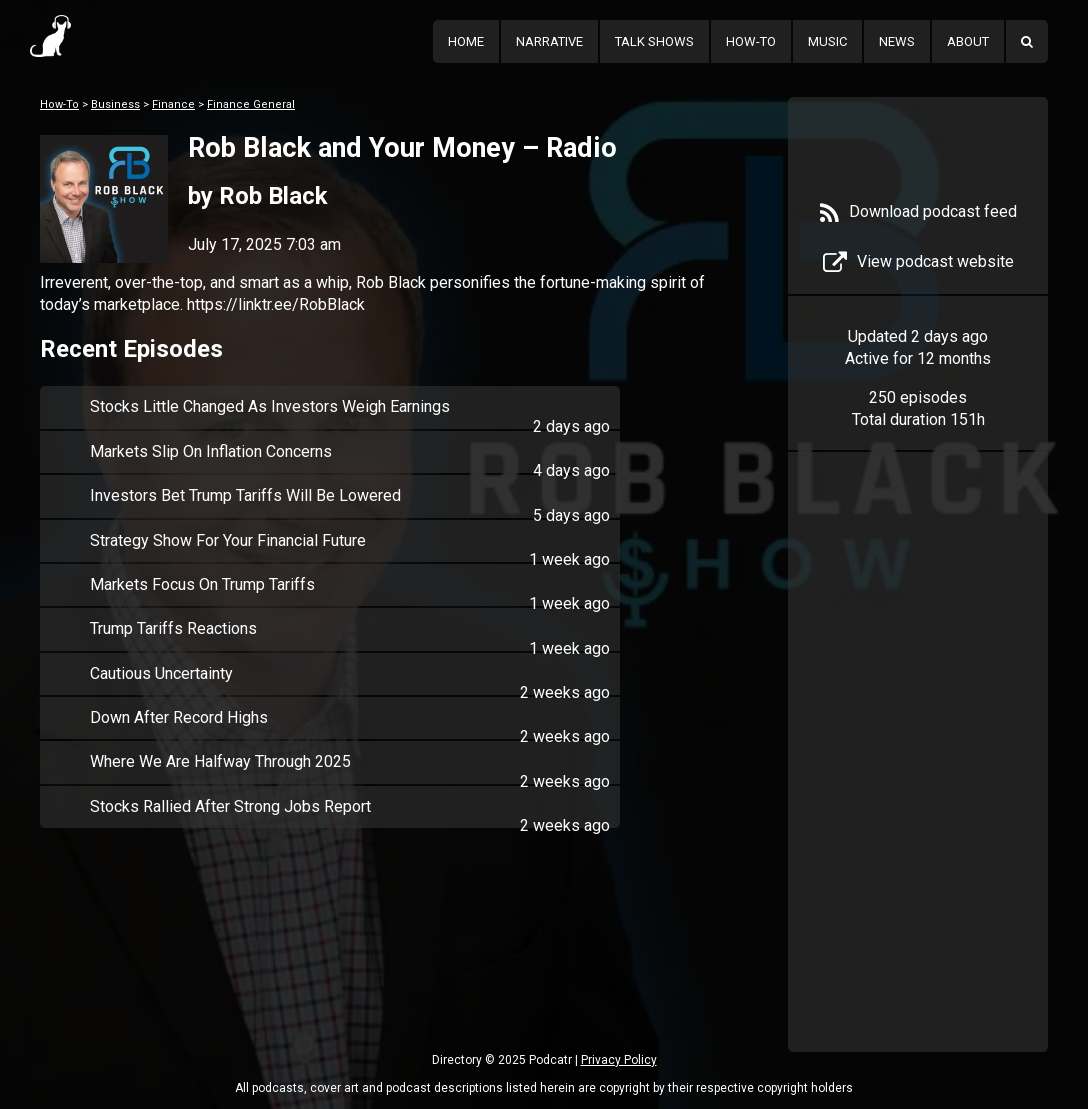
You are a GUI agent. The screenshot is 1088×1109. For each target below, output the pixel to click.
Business (115, 104)
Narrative (549, 41)
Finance (173, 104)
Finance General (251, 104)
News (897, 41)
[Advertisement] (918, 782)
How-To (751, 41)
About (968, 41)
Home (466, 41)
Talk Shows (654, 41)
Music (827, 41)
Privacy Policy (619, 1060)
